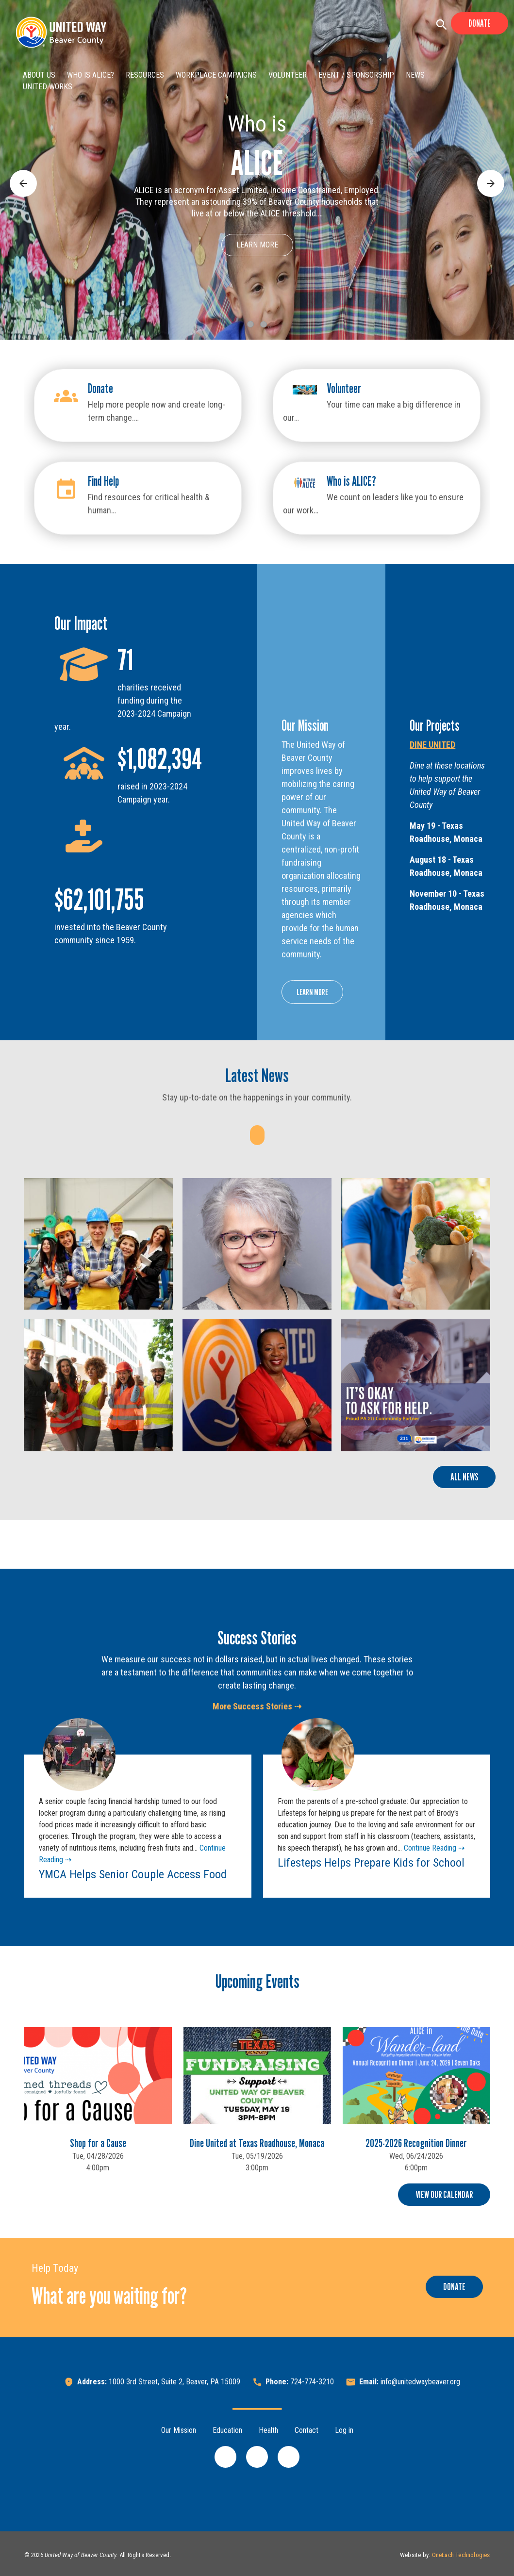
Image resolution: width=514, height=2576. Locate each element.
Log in (344, 2430)
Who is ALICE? (90, 75)
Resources (145, 75)
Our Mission (178, 2430)
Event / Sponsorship (356, 75)
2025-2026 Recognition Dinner (416, 2143)
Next (485, 175)
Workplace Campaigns (216, 75)
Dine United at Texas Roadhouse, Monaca (257, 2143)
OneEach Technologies (461, 2555)
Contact (306, 2430)
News (415, 75)
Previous (23, 175)
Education (227, 2430)
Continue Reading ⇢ (433, 1848)
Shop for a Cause (98, 2143)
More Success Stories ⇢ (257, 1706)
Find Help (103, 481)
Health (268, 2430)
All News (464, 1477)
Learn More (257, 244)
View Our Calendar (444, 2194)
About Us (39, 75)
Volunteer (287, 75)
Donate (479, 23)
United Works (47, 86)
